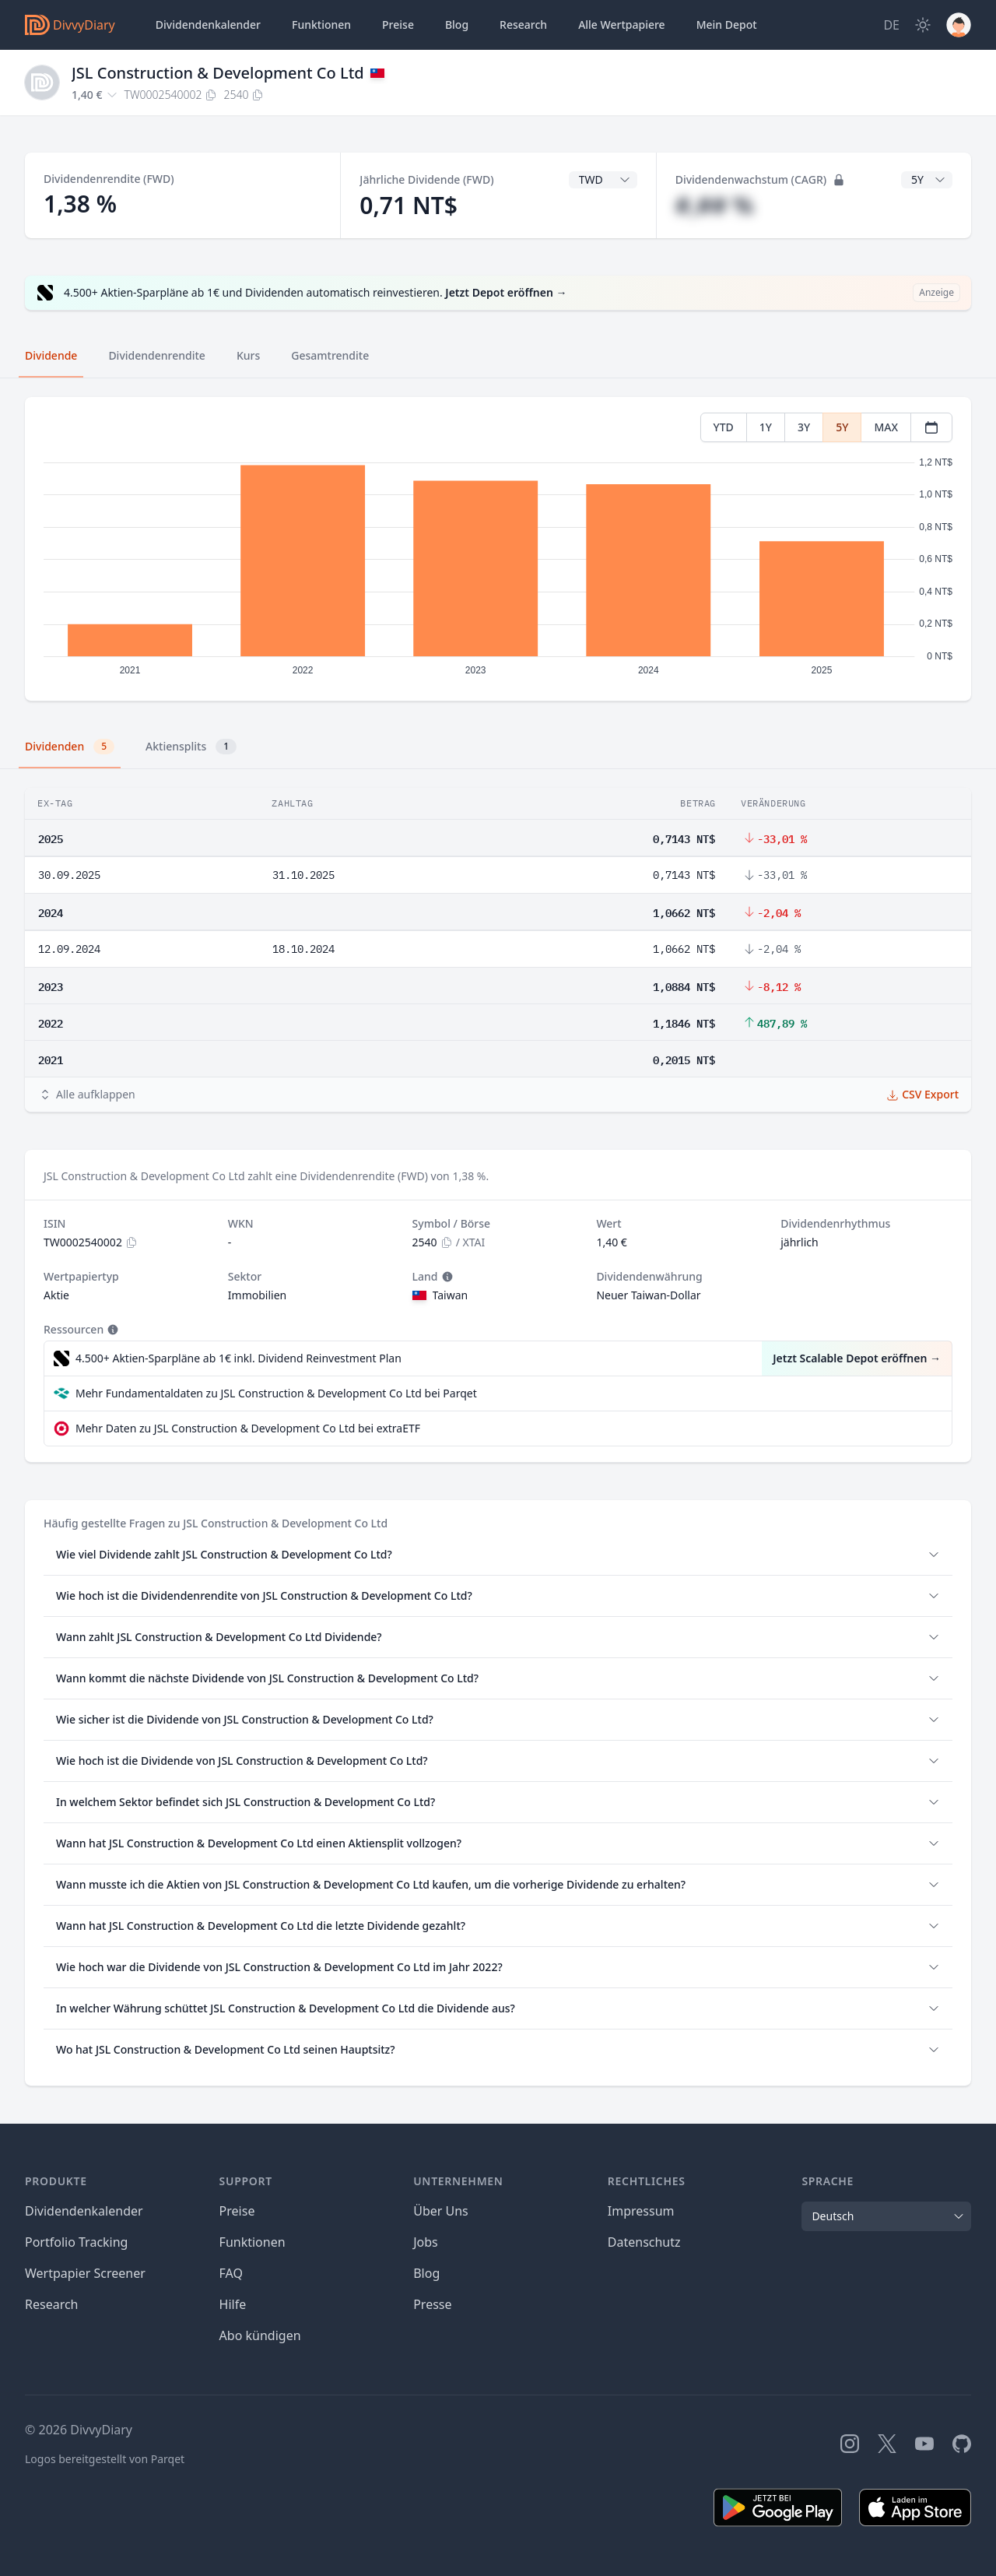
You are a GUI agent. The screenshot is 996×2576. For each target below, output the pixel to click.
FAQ (231, 2273)
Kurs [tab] (248, 355)
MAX (886, 427)
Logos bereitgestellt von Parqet (104, 2458)
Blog (426, 2273)
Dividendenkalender (208, 24)
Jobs (425, 2242)
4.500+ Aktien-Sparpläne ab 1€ (238, 1358)
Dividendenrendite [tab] (156, 355)
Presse (432, 2304)
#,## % (714, 205)
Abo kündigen (260, 2335)
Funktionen (321, 24)
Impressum (641, 2210)
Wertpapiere (621, 25)
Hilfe (233, 2304)
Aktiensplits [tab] (191, 746)
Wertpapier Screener (85, 2273)
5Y (842, 427)
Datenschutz (644, 2242)
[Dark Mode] (923, 25)
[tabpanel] (498, 549)
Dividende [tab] (51, 355)
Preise (398, 24)
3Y (804, 427)
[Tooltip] (446, 1276)
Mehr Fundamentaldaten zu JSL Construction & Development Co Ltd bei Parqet (276, 1393)
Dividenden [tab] (69, 746)
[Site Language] (891, 24)
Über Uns (440, 2210)
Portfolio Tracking (76, 2242)
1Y (765, 427)
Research (52, 2304)
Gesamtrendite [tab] (330, 355)
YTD (724, 427)
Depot (726, 25)
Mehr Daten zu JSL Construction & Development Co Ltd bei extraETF (247, 1428)
